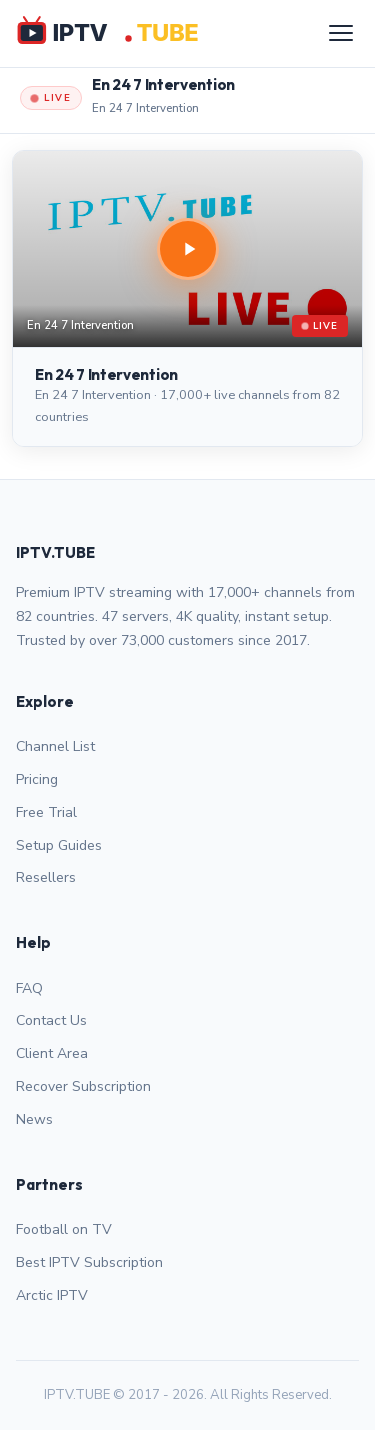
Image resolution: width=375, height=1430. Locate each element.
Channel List (55, 746)
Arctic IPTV (52, 1295)
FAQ (29, 988)
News (34, 1119)
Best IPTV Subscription (89, 1262)
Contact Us (51, 1020)
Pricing (37, 779)
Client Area (52, 1053)
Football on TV (64, 1229)
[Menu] (341, 33)
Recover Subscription (83, 1086)
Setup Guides (59, 845)
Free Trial (46, 812)
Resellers (46, 877)
